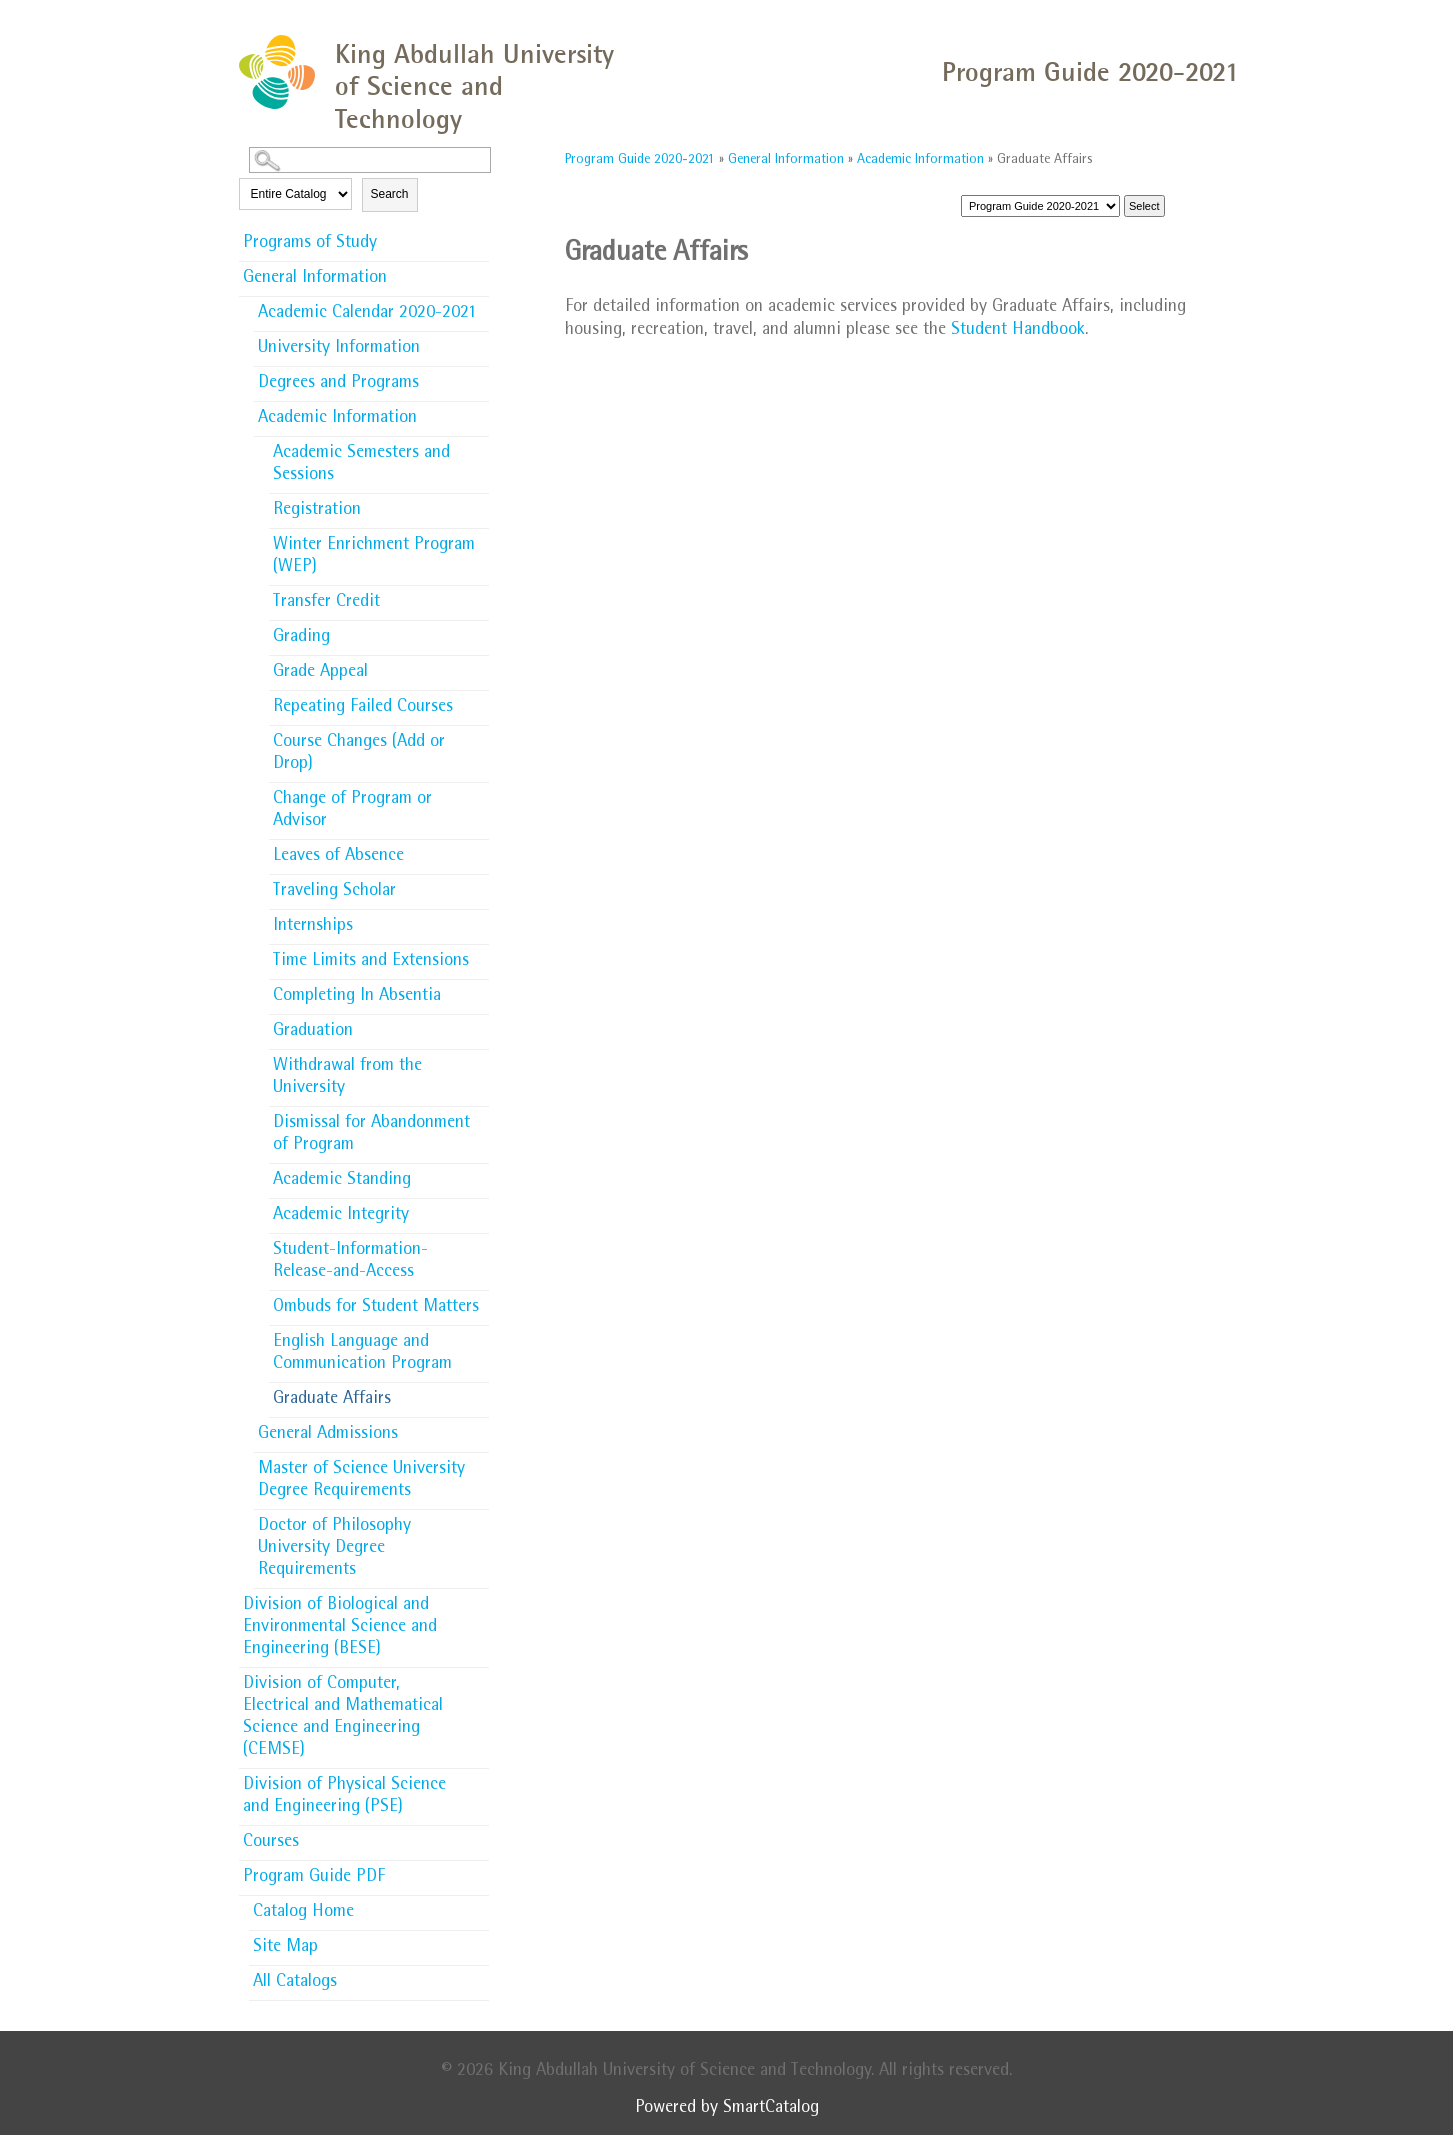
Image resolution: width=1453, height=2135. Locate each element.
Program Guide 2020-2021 (640, 160)
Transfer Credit (326, 603)
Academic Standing (342, 1181)
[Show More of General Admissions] (479, 1428)
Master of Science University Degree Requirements (361, 1481)
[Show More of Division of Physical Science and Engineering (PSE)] (479, 1779)
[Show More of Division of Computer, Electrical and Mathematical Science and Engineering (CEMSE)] (479, 1678)
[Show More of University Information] (479, 342)
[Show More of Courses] (479, 1836)
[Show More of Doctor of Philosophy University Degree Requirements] (479, 1520)
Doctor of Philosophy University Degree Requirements (334, 1549)
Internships (313, 927)
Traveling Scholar (334, 892)
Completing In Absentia (357, 997)
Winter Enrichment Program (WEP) (374, 557)
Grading (301, 638)
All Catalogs (295, 1983)
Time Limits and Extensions (371, 962)
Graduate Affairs (332, 1400)
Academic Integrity (341, 1216)
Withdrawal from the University (347, 1078)
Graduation (313, 1032)
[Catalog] (1040, 206)
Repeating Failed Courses (363, 708)
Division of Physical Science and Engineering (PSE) (344, 1797)
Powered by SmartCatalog (727, 2109)
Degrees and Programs (338, 384)
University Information (339, 349)
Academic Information (337, 419)
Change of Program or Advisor (352, 811)
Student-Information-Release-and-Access (350, 1262)
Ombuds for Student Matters (376, 1308)
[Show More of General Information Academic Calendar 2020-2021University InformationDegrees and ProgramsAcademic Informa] (479, 277)
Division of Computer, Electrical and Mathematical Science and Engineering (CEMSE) (343, 1718)
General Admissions (328, 1435)
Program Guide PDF (314, 1878)
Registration (317, 511)
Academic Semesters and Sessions (361, 465)
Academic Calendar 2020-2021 (367, 314)
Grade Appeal (320, 673)
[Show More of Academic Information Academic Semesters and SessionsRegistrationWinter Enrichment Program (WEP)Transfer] (479, 417)
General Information (315, 279)
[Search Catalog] (370, 160)
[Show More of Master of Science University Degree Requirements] (479, 1463)
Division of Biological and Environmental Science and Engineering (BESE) (340, 1628)
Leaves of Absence (338, 857)
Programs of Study (310, 244)
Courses (271, 1843)
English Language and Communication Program (362, 1354)
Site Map (285, 1948)
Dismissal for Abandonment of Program (371, 1135)
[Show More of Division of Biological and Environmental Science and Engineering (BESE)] (479, 1599)
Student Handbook (1018, 331)
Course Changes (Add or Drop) (359, 754)
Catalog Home (303, 1913)
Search (390, 194)
